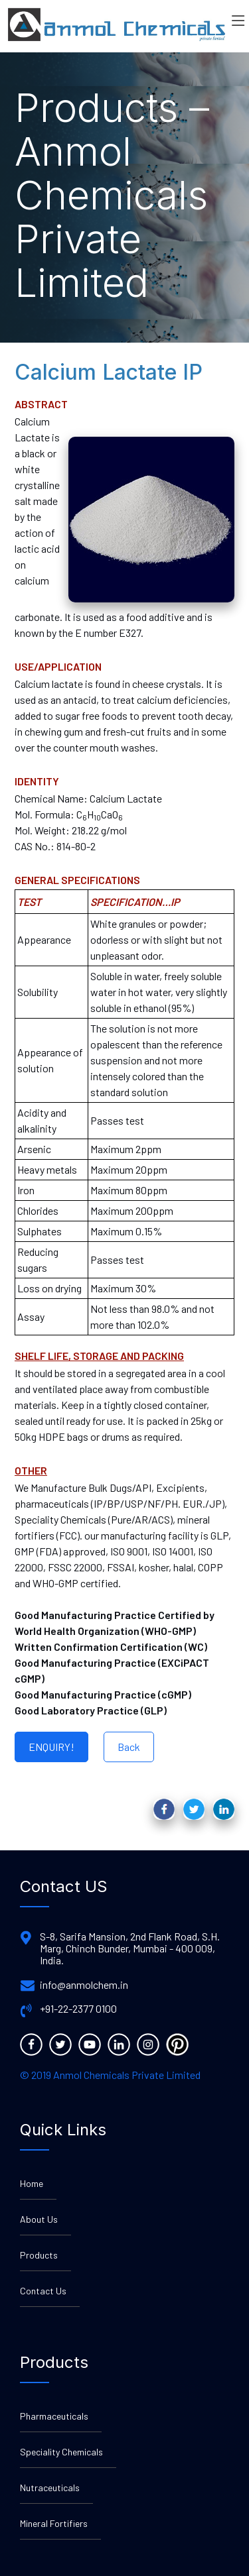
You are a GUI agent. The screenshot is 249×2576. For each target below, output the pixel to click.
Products (39, 2255)
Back (129, 1746)
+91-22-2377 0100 (78, 2008)
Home (31, 2183)
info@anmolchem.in (84, 1985)
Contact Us (43, 2290)
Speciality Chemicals (61, 2451)
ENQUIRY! (51, 1746)
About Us (39, 2219)
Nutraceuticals (50, 2487)
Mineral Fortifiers (54, 2523)
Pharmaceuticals (54, 2416)
